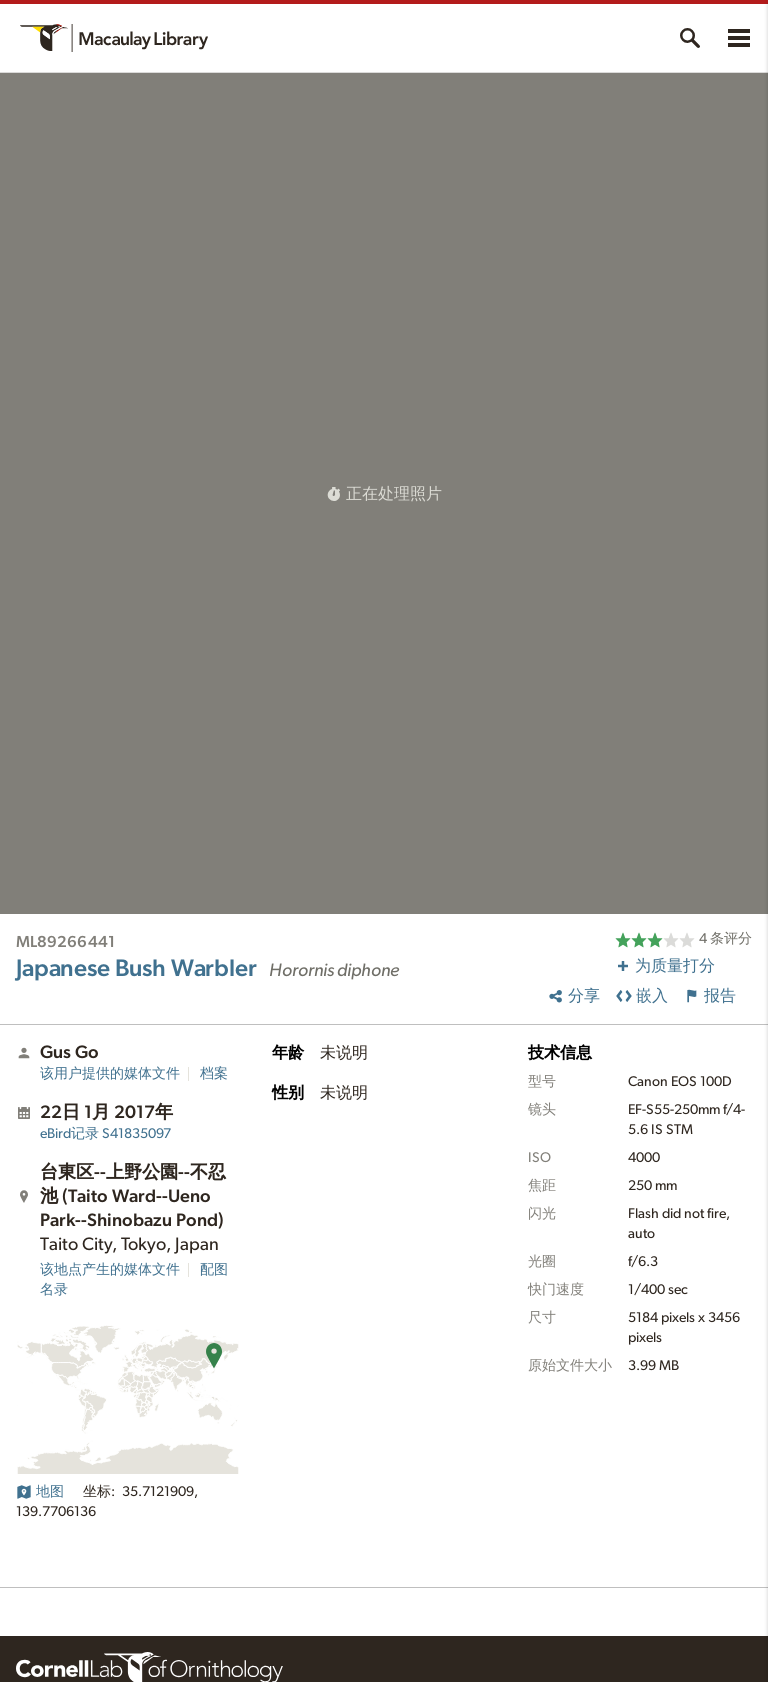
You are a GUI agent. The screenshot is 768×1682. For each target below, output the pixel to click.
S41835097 (105, 1134)
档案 (214, 1074)
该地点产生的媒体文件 (110, 1270)
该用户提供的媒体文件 (110, 1074)
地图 (40, 1492)
